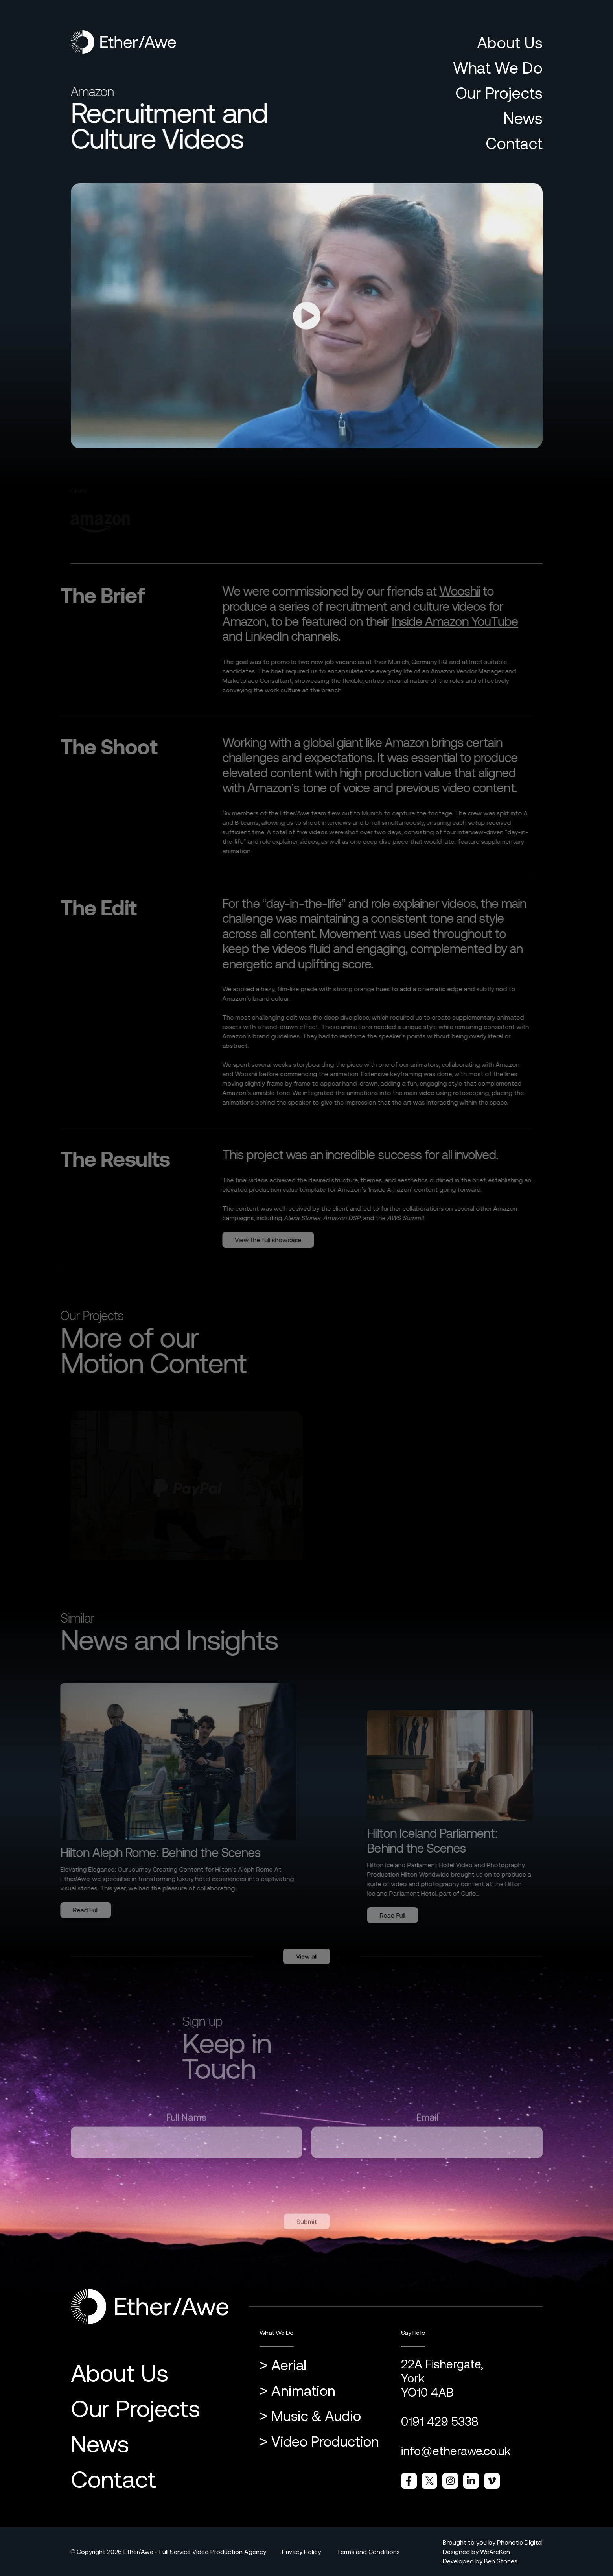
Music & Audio (316, 2416)
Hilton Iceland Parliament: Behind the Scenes (441, 1840)
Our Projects (499, 93)
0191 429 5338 (440, 2421)
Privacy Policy (301, 2551)
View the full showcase (259, 1239)
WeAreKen (495, 2551)
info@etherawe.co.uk (456, 2451)
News (523, 118)
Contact (514, 143)
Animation (303, 2391)
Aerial (288, 2365)
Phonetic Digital (520, 2542)
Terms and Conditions (368, 2551)
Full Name (186, 2126)
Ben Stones (500, 2561)
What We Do (498, 68)
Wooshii (451, 591)
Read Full (77, 1910)
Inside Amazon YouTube (446, 621)
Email (427, 2126)
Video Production (325, 2442)
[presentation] (130, 2188)
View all (306, 1965)
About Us (510, 43)
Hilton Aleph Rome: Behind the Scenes (152, 1852)
